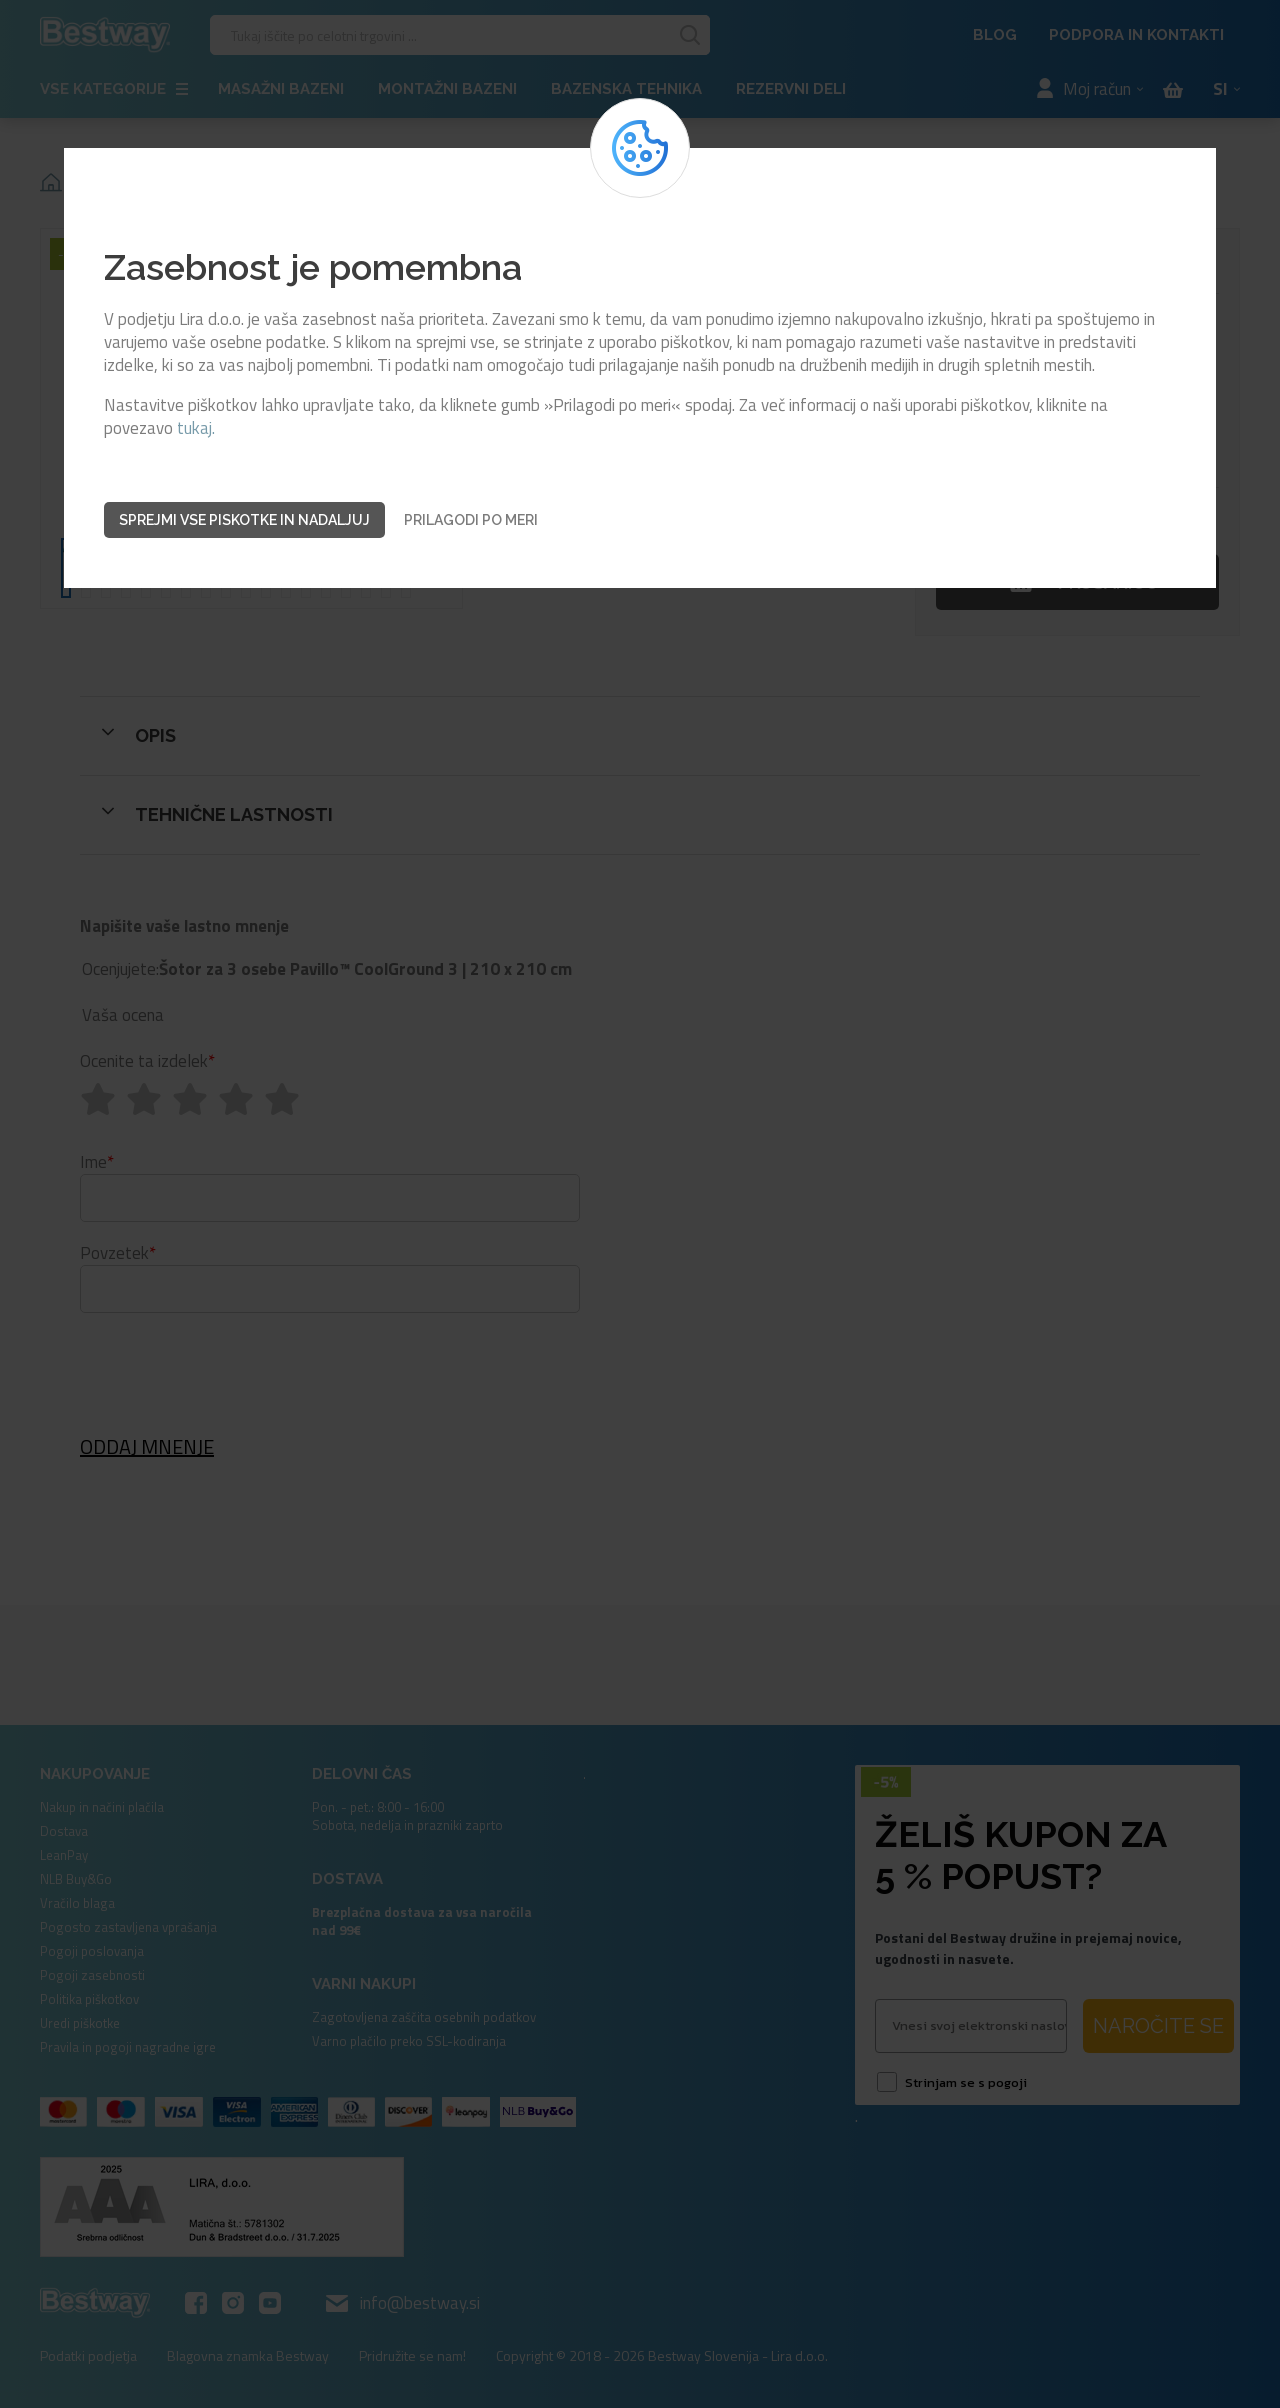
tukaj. (196, 428)
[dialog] (640, 1204)
